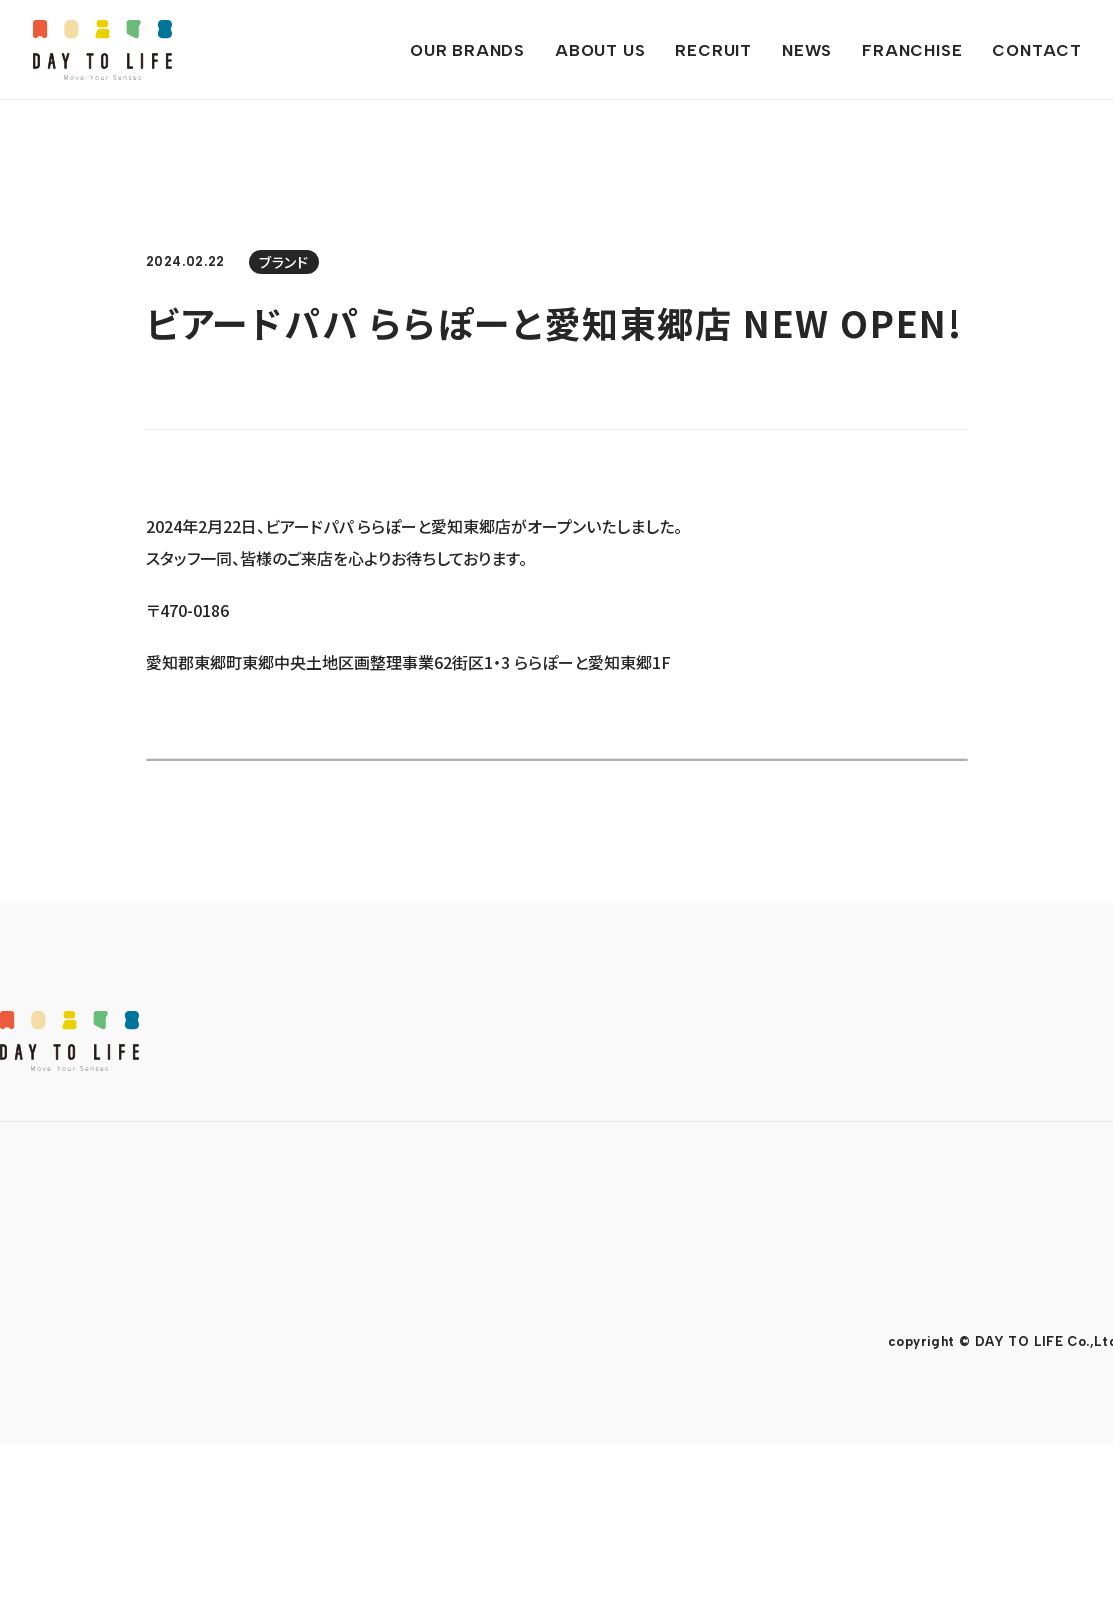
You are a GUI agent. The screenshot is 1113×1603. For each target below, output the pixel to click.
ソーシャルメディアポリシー (257, 1436)
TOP (20, 1369)
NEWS (539, 1369)
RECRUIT (429, 1369)
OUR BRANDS (144, 1369)
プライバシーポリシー (66, 1436)
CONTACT (807, 1369)
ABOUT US (297, 1369)
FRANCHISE (663, 1369)
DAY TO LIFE (102, 50)
